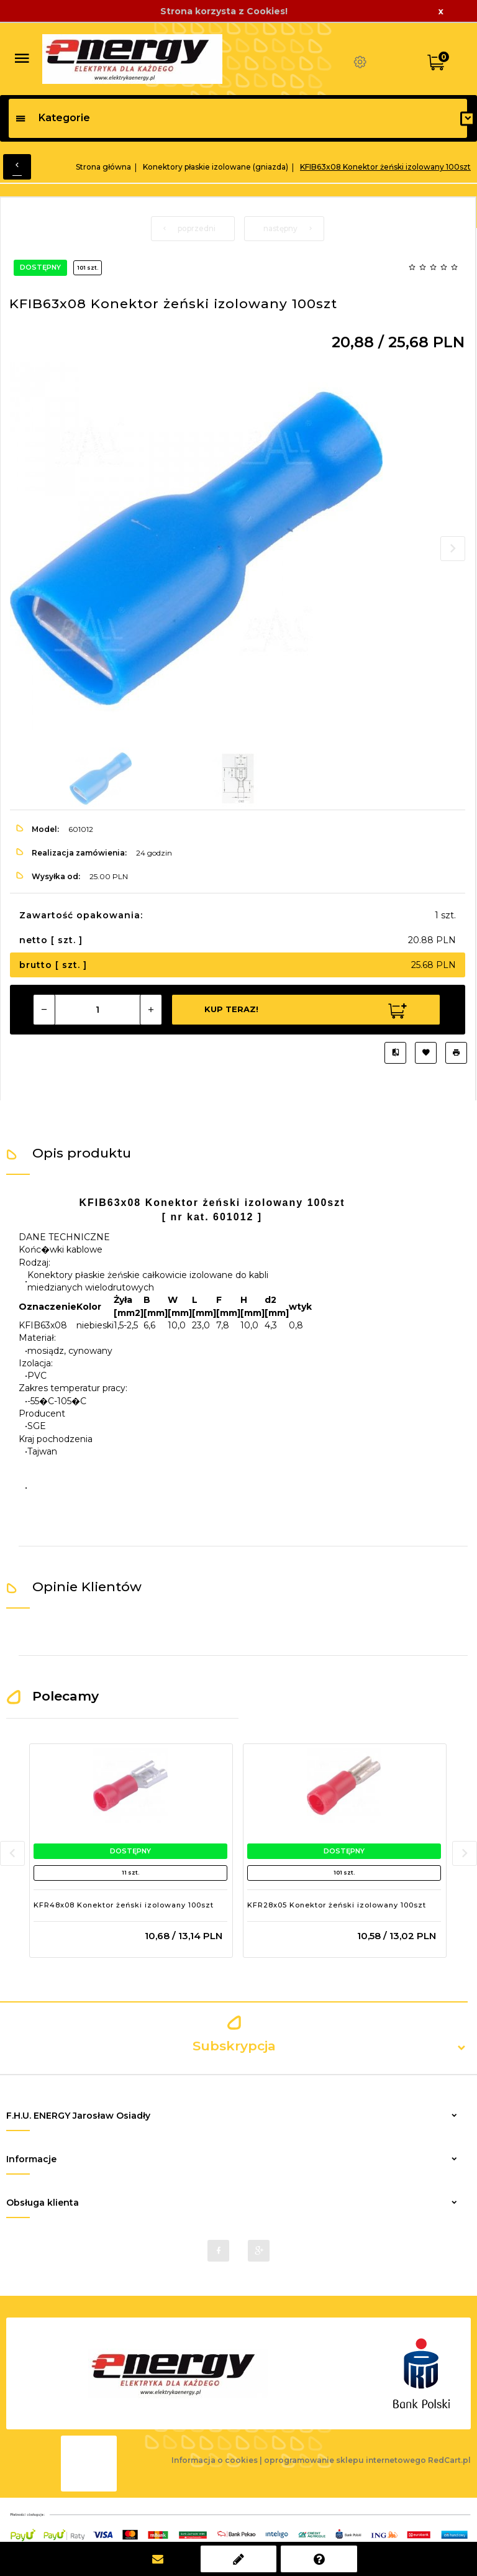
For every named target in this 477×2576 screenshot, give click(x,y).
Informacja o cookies (214, 2460)
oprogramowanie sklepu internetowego (345, 2460)
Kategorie (52, 118)
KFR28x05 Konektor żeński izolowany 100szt (336, 1905)
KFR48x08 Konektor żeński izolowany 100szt (124, 1905)
